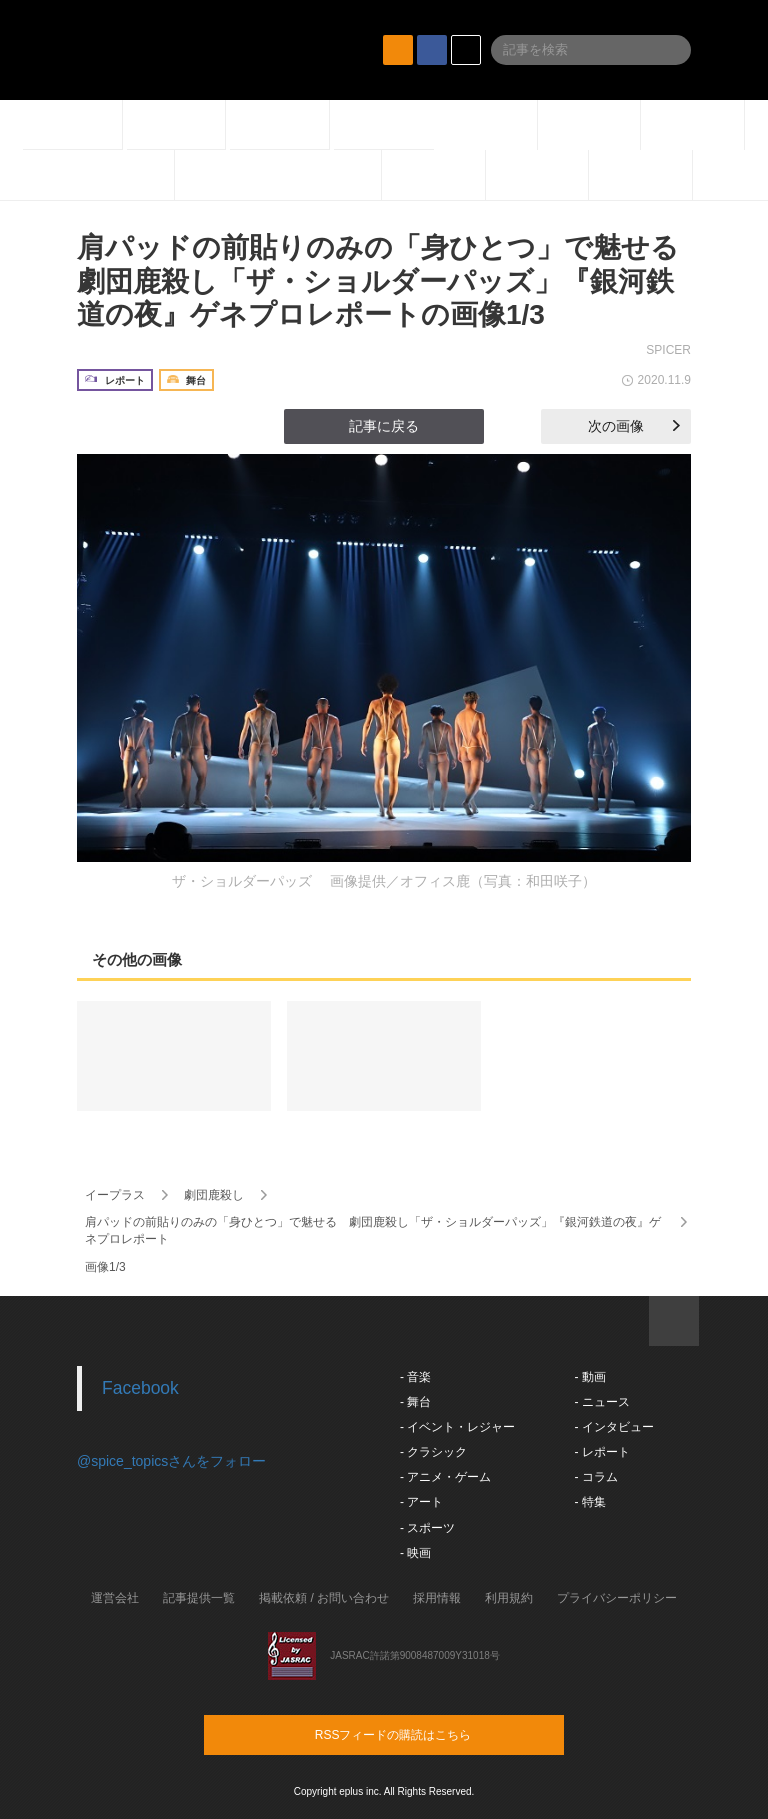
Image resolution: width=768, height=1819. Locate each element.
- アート (421, 1502)
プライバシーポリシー (617, 1598)
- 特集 (589, 1502)
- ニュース (601, 1402)
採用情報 (437, 1598)
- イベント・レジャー (457, 1427)
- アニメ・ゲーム (445, 1477)
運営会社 (115, 1598)
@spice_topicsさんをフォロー (171, 1461)
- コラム (595, 1477)
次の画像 (634, 426)
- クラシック (433, 1452)
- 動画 (589, 1377)
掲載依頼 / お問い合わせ (324, 1598)
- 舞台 (415, 1402)
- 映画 (415, 1553)
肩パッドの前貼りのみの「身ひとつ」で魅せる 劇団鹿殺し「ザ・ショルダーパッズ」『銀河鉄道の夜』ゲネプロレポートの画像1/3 (392, 281)
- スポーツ (427, 1528)
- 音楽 (415, 1377)
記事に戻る (384, 426)
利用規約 (509, 1598)
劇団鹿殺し (214, 1195)
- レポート (601, 1452)
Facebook (140, 1388)
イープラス (115, 1195)
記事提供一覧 (199, 1598)
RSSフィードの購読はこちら (422, 1734)
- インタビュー (613, 1427)
